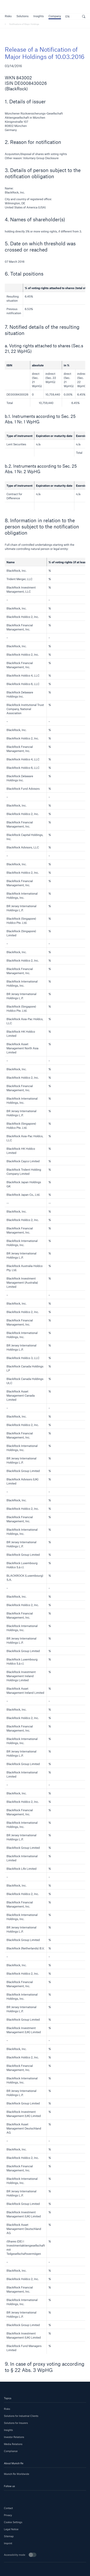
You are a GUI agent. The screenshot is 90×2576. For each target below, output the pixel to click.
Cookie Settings (13, 2522)
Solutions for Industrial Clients (21, 2416)
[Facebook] (52, 2495)
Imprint (8, 2543)
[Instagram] (38, 2495)
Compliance (11, 2451)
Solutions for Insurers (16, 2423)
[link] (38, 16)
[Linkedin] (11, 2495)
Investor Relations (14, 2437)
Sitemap (9, 2536)
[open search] (83, 17)
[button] (8, 16)
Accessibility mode (20, 2555)
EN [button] (67, 16)
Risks (7, 2409)
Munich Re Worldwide (16, 2474)
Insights (8, 2430)
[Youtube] (24, 2495)
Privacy (8, 2515)
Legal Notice (11, 2529)
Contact (8, 2508)
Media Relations (13, 2444)
